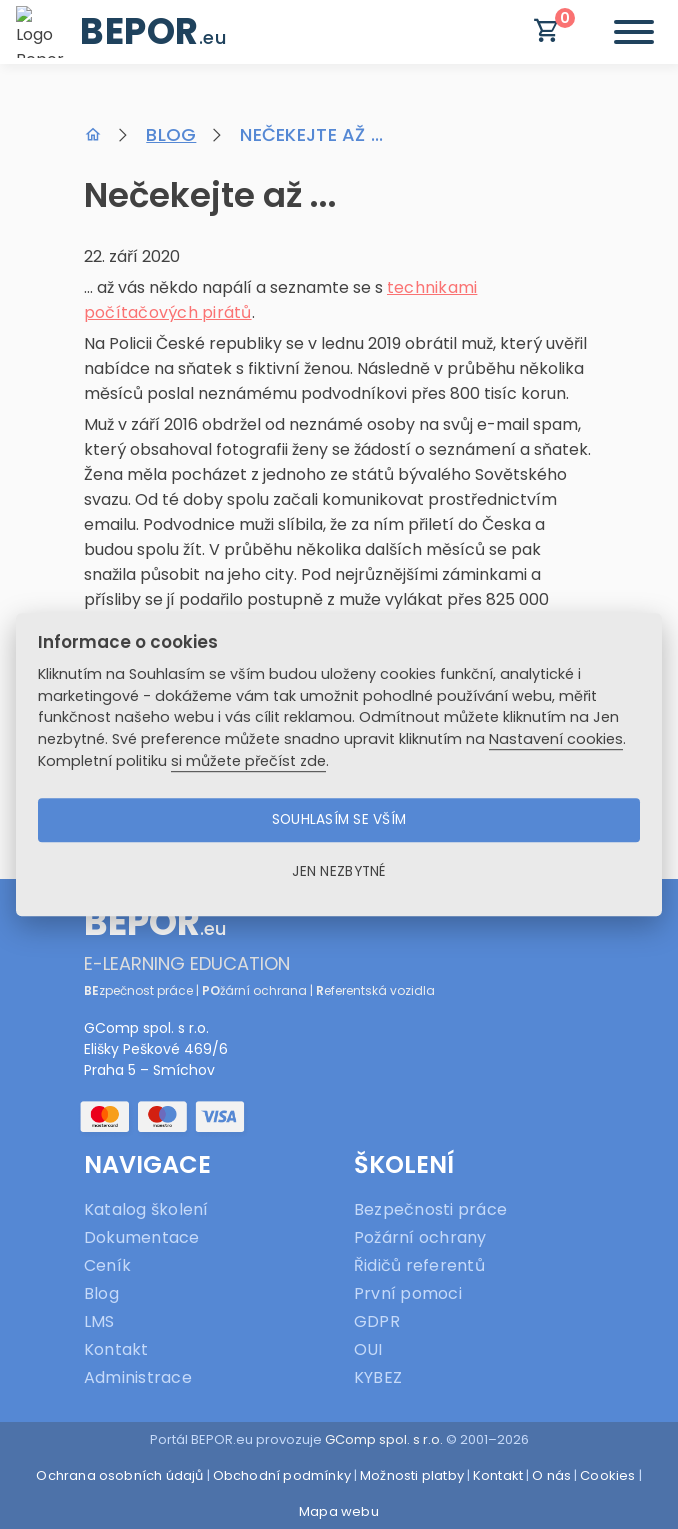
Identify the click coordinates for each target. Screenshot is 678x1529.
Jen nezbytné (338, 871)
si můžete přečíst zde (248, 761)
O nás (551, 1475)
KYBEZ (378, 1377)
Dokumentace (142, 1237)
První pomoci (408, 1293)
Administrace (138, 1377)
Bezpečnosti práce (430, 1209)
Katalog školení (146, 1209)
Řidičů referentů (419, 1265)
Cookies (607, 1475)
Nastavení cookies (556, 739)
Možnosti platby (412, 1475)
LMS (99, 1321)
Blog (171, 134)
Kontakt (116, 1349)
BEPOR (153, 31)
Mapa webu (339, 1511)
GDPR (377, 1321)
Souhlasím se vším (339, 819)
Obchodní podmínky (282, 1475)
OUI (368, 1349)
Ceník (107, 1265)
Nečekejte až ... (311, 134)
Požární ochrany (420, 1237)
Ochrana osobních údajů (119, 1475)
